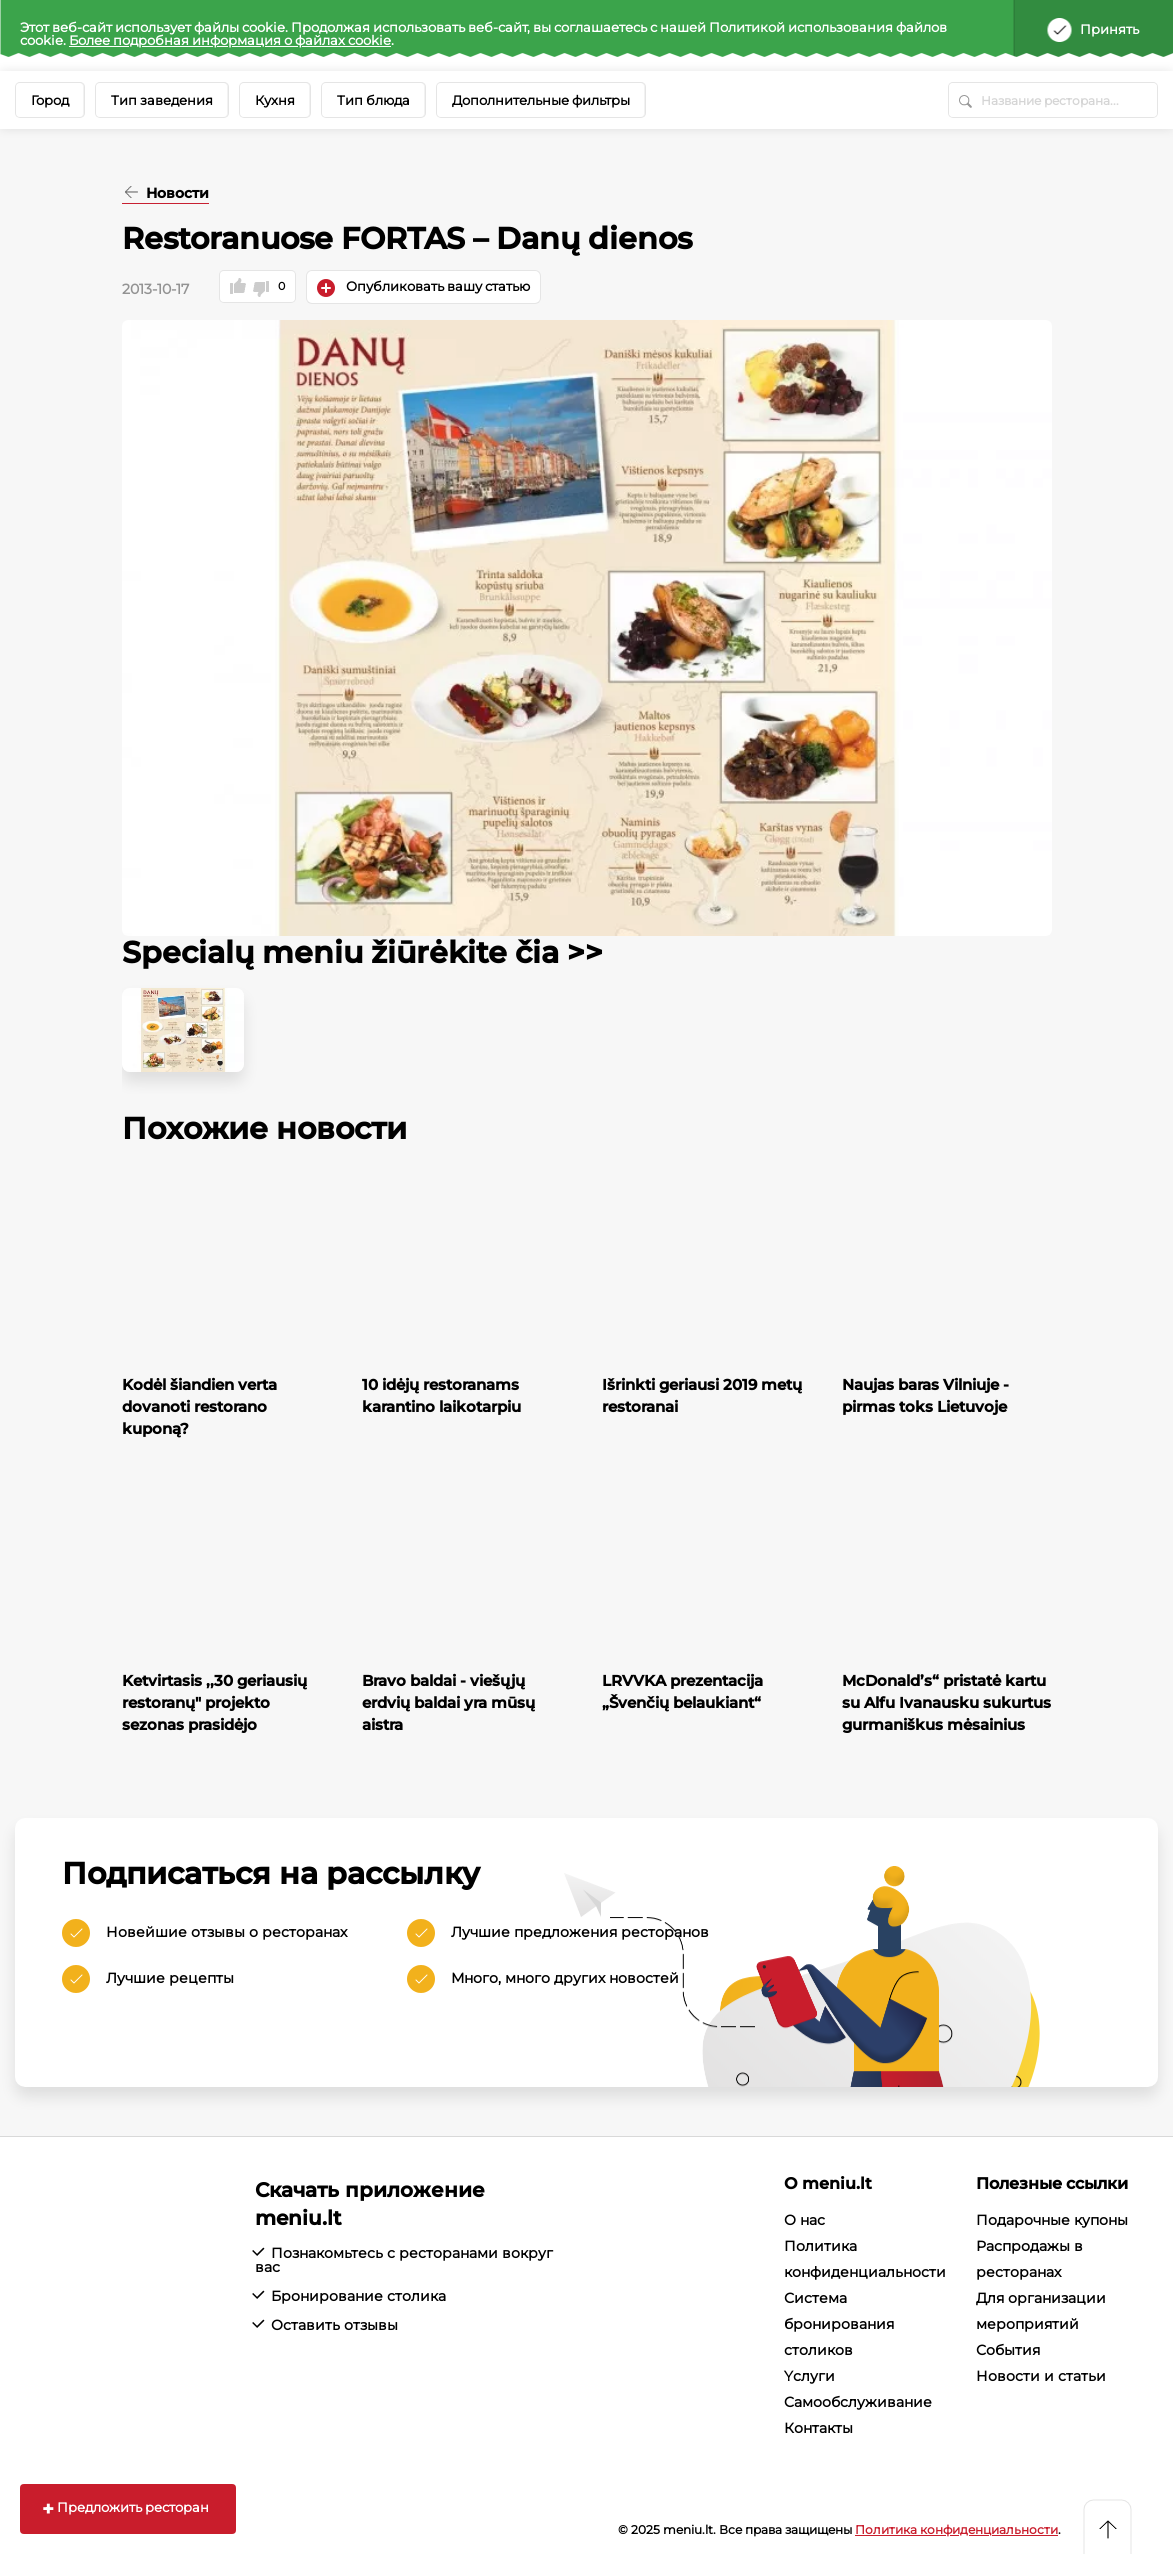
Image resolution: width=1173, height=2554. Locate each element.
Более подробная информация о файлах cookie (230, 40)
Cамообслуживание (858, 2402)
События (1008, 2350)
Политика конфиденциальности (956, 2529)
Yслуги (809, 2376)
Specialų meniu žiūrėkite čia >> (362, 952)
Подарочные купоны (1052, 2220)
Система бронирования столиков (839, 2324)
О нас (804, 2220)
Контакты (818, 2428)
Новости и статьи (1041, 2376)
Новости (175, 194)
